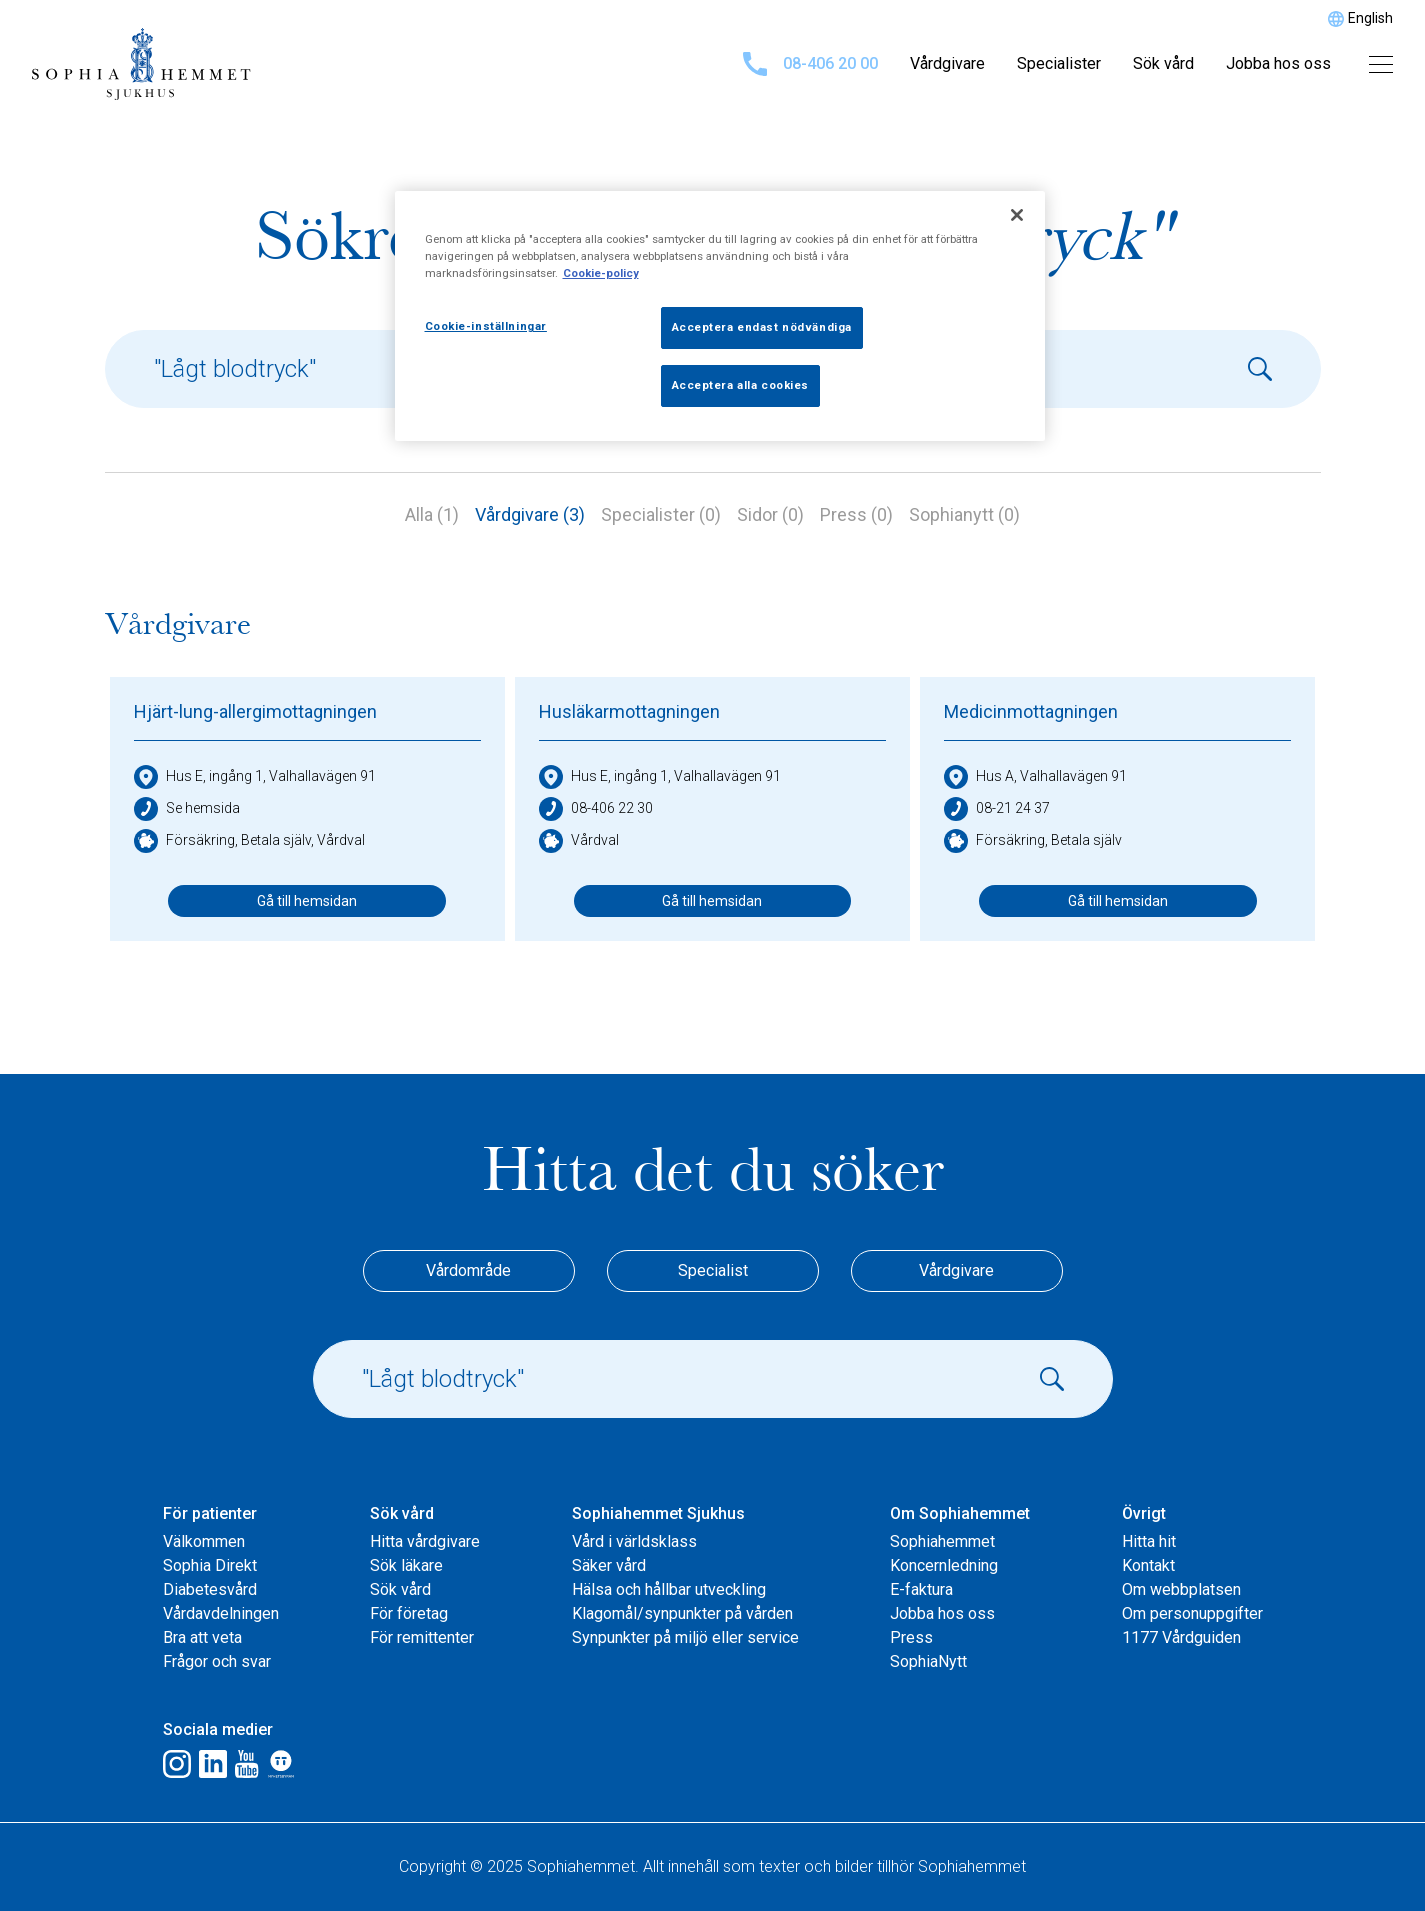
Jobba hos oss (1278, 63)
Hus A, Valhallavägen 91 (1035, 777)
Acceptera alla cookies (741, 385)
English (1370, 18)
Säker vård (609, 1565)
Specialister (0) (661, 514)
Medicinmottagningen (1031, 711)
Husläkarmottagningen (629, 711)
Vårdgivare (947, 63)
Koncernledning (944, 1565)
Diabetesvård (210, 1589)
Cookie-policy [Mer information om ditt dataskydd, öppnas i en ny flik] (601, 273)
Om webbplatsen (1181, 1589)
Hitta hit (1149, 1541)
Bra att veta (202, 1637)
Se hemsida (187, 809)
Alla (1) (432, 514)
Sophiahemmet (942, 1541)
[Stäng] (1017, 215)
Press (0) (856, 514)
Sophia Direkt (210, 1565)
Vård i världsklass (634, 1541)
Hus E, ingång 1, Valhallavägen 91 (255, 777)
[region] (720, 316)
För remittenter (422, 1637)
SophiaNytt (928, 1661)
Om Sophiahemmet (960, 1513)
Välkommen (204, 1541)
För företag (409, 1613)
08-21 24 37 (997, 809)
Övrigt (1144, 1513)
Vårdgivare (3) (530, 514)
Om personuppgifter (1192, 1613)
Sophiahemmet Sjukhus (658, 1513)
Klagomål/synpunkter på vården (682, 1613)
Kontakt (1148, 1565)
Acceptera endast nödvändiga (762, 327)
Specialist (713, 1270)
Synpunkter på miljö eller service (685, 1637)
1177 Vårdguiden (1181, 1637)
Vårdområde (468, 1270)
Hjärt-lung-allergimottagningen (255, 711)
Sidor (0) (770, 514)
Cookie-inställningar (486, 326)
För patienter (210, 1513)
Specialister (1059, 63)
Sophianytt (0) (964, 514)
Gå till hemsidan (307, 901)
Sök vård (1163, 63)
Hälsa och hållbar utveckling (669, 1589)
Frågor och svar (217, 1661)
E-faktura (921, 1589)
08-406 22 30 (596, 809)
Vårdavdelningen (221, 1613)
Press (911, 1637)
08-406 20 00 (810, 64)
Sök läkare (406, 1565)
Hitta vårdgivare (425, 1541)
